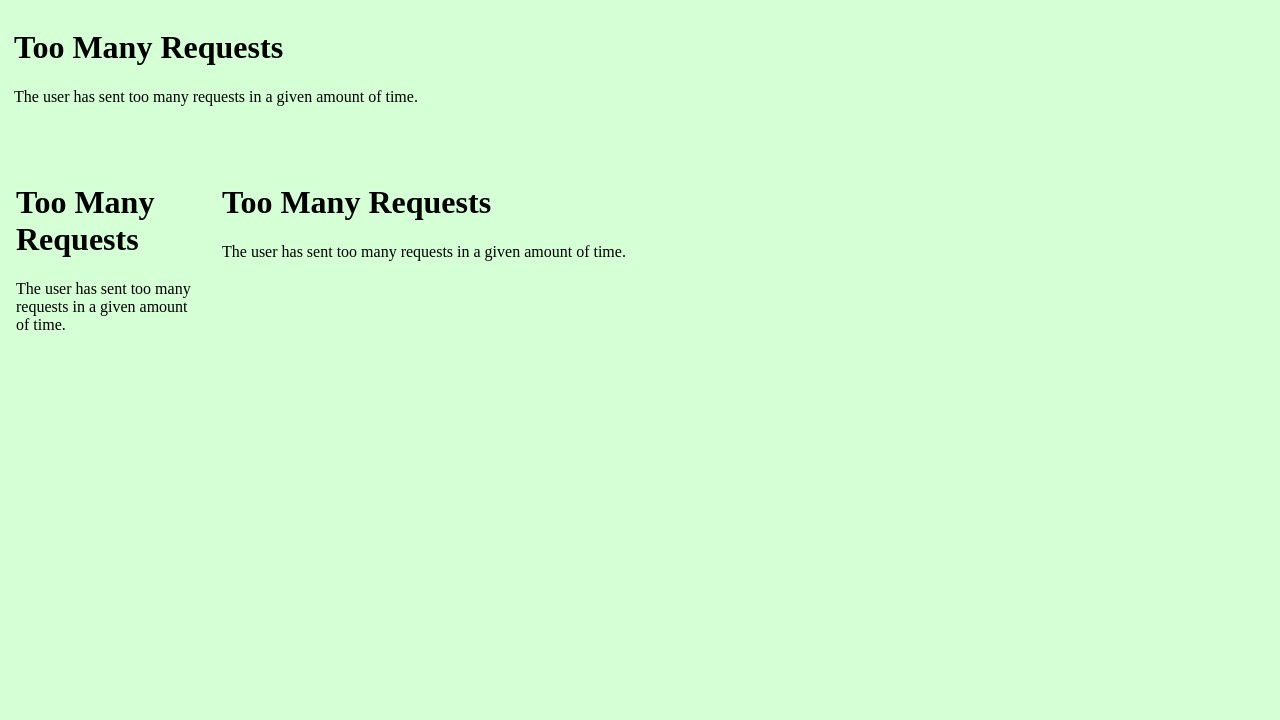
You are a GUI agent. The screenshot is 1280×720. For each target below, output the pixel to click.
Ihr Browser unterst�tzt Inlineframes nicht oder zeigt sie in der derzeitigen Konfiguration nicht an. (627, 85)
